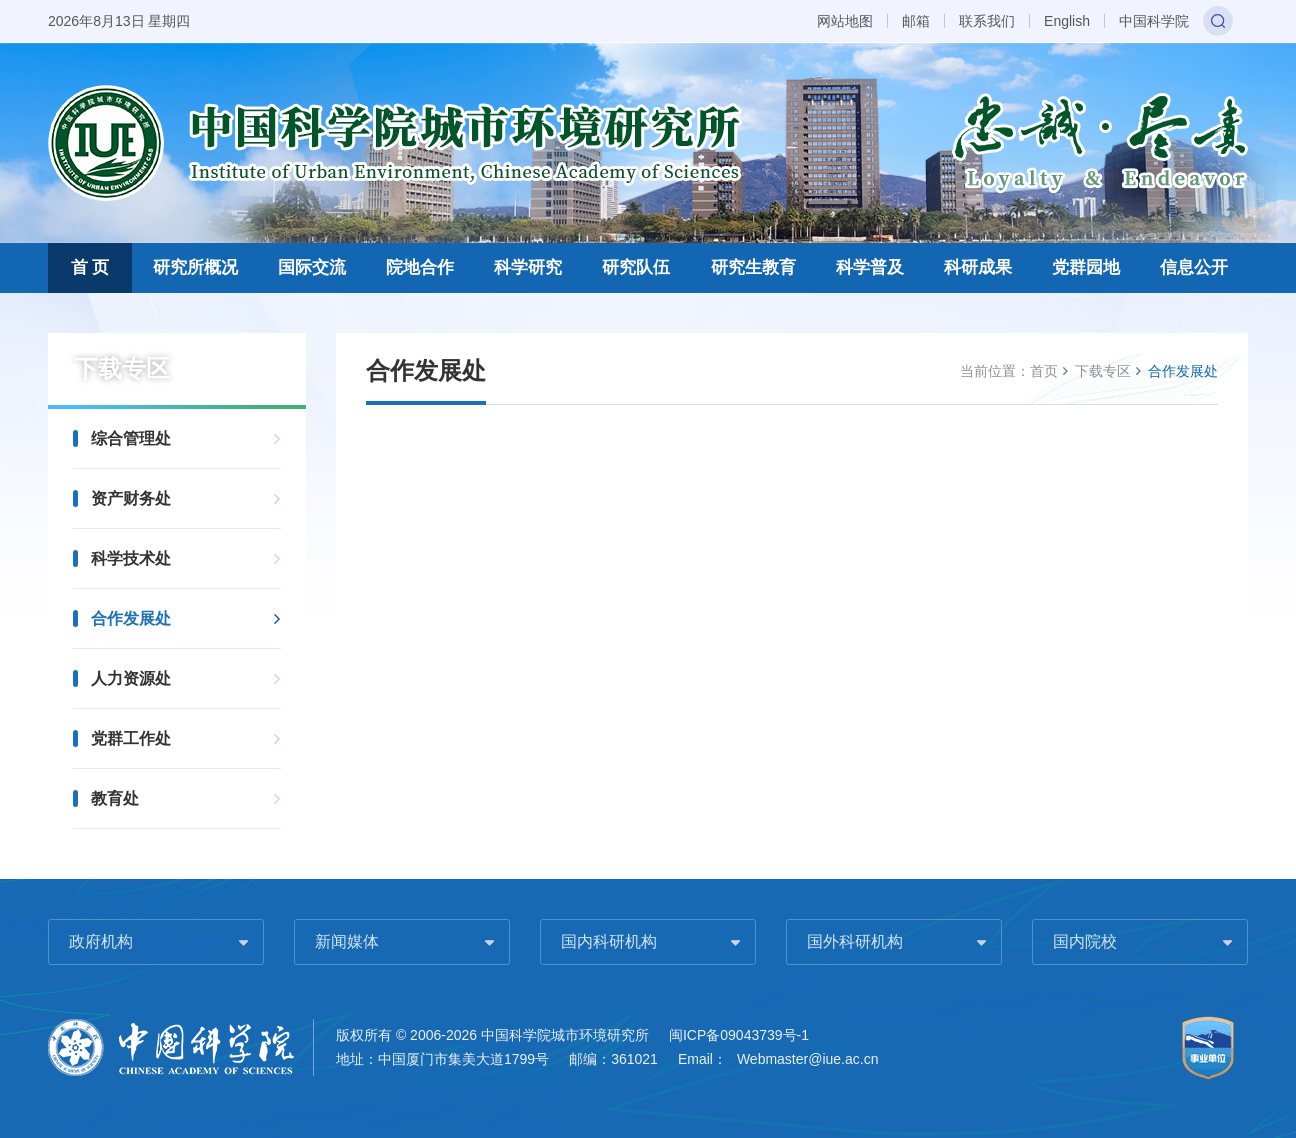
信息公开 (1194, 267)
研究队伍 (636, 267)
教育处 (115, 798)
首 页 (90, 267)
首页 (1044, 371)
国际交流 (312, 267)
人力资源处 (131, 678)
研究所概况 (195, 267)
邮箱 (916, 21)
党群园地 (1086, 267)
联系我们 (987, 21)
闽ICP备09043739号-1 (739, 1035)
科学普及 (870, 267)
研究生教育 (753, 267)
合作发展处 (131, 618)
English (1067, 21)
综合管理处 (131, 438)
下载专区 (1103, 371)
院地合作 (420, 267)
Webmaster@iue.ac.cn (808, 1059)
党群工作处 (131, 738)
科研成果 (978, 267)
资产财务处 (131, 498)
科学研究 (528, 267)
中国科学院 (1154, 21)
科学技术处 (131, 558)
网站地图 (845, 21)
